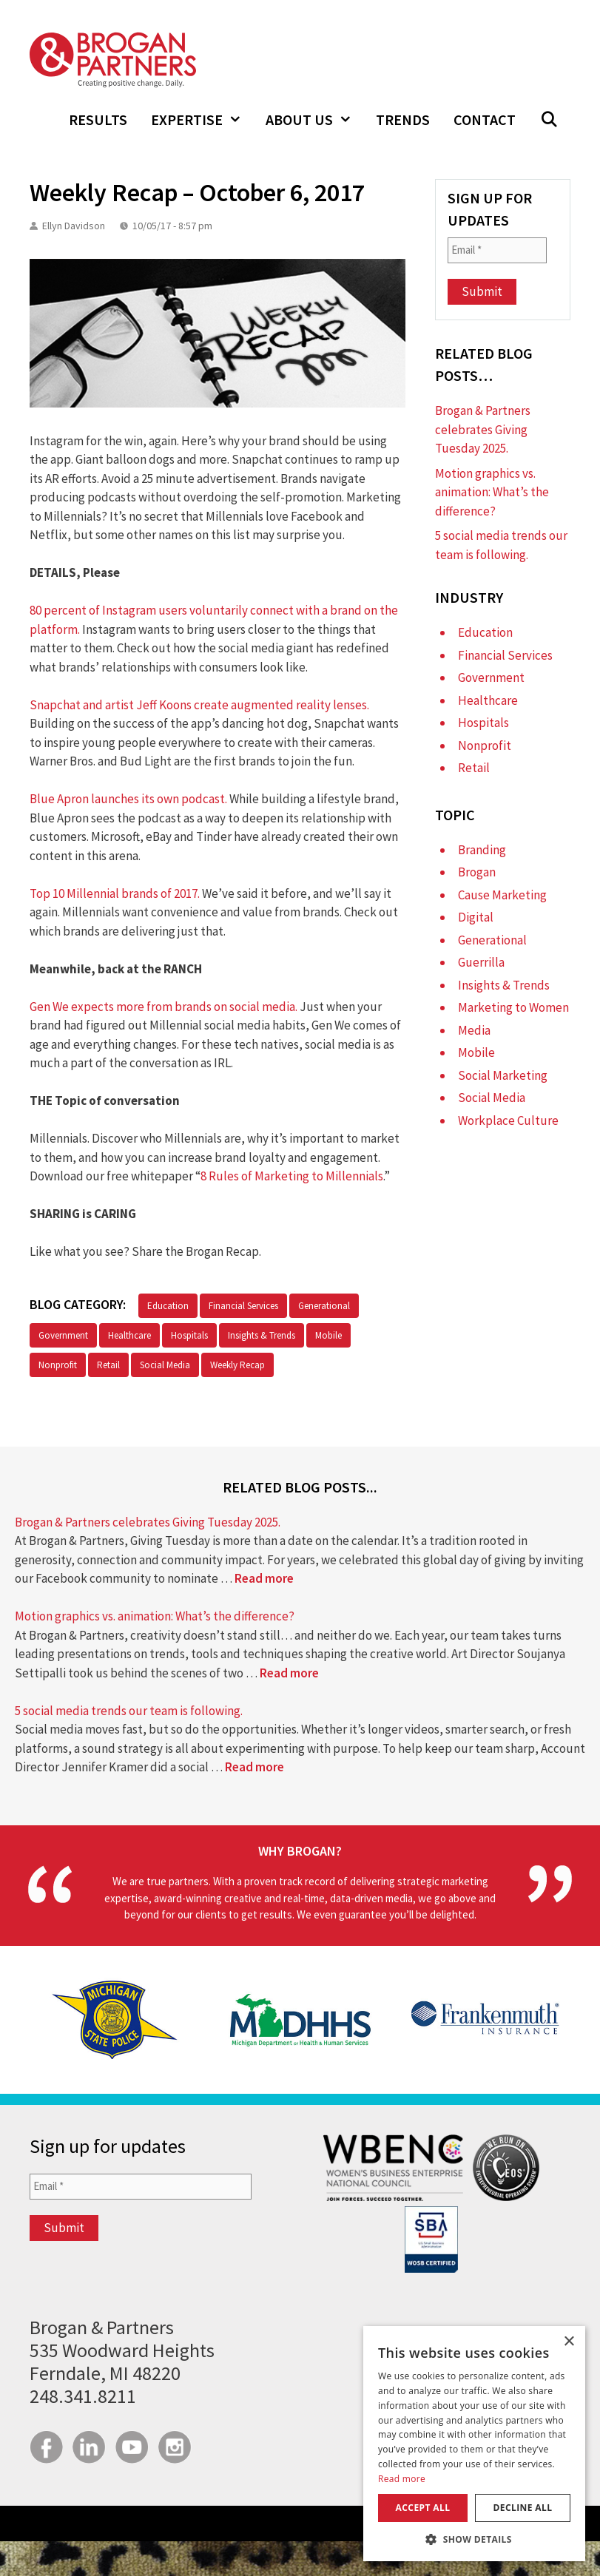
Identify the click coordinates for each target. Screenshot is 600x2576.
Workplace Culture (508, 1120)
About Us (315, 120)
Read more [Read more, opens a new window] (401, 2478)
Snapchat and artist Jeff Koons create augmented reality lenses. (199, 705)
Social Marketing (502, 1075)
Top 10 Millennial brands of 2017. (115, 893)
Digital (475, 917)
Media (474, 1030)
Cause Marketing (502, 895)
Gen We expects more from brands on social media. (163, 1006)
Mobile (328, 1335)
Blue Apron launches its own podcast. (128, 799)
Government (63, 1335)
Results (98, 119)
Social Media (165, 1365)
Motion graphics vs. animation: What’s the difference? (492, 492)
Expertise (202, 120)
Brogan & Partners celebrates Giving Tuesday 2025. (482, 429)
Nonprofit (57, 1365)
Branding (482, 850)
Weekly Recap (237, 1365)
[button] (474, 2539)
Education (168, 1305)
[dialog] (474, 2443)
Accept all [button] (423, 2507)
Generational (324, 1305)
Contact (485, 119)
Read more (264, 1578)
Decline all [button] (523, 2507)
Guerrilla (481, 962)
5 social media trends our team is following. (129, 1711)
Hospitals (189, 1335)
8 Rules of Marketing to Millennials (291, 1176)
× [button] (568, 2341)
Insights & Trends (261, 1335)
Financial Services (243, 1305)
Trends (403, 119)
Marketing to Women (513, 1007)
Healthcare (129, 1335)
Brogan (477, 872)
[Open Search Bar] (548, 120)
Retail (108, 1365)
